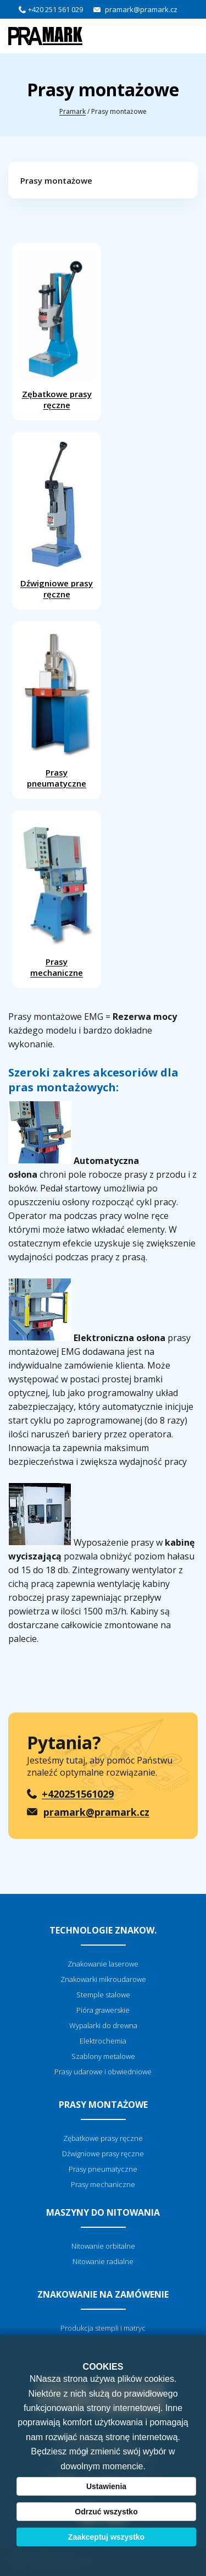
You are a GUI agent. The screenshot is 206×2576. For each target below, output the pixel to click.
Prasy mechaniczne (56, 898)
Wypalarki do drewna (103, 2025)
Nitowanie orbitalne (103, 2246)
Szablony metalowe (103, 2056)
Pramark (72, 111)
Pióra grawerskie (103, 2010)
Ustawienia (106, 2486)
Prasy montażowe (56, 180)
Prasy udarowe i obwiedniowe (103, 2072)
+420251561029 (78, 1793)
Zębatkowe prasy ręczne (56, 330)
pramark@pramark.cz (141, 9)
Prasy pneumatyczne (56, 709)
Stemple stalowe (103, 1995)
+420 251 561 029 (55, 9)
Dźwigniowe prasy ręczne (56, 520)
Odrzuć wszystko (106, 2511)
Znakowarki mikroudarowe (103, 1979)
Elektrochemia (103, 2041)
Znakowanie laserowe (103, 1964)
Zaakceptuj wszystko (106, 2537)
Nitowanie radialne (103, 2261)
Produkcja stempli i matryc (103, 2328)
